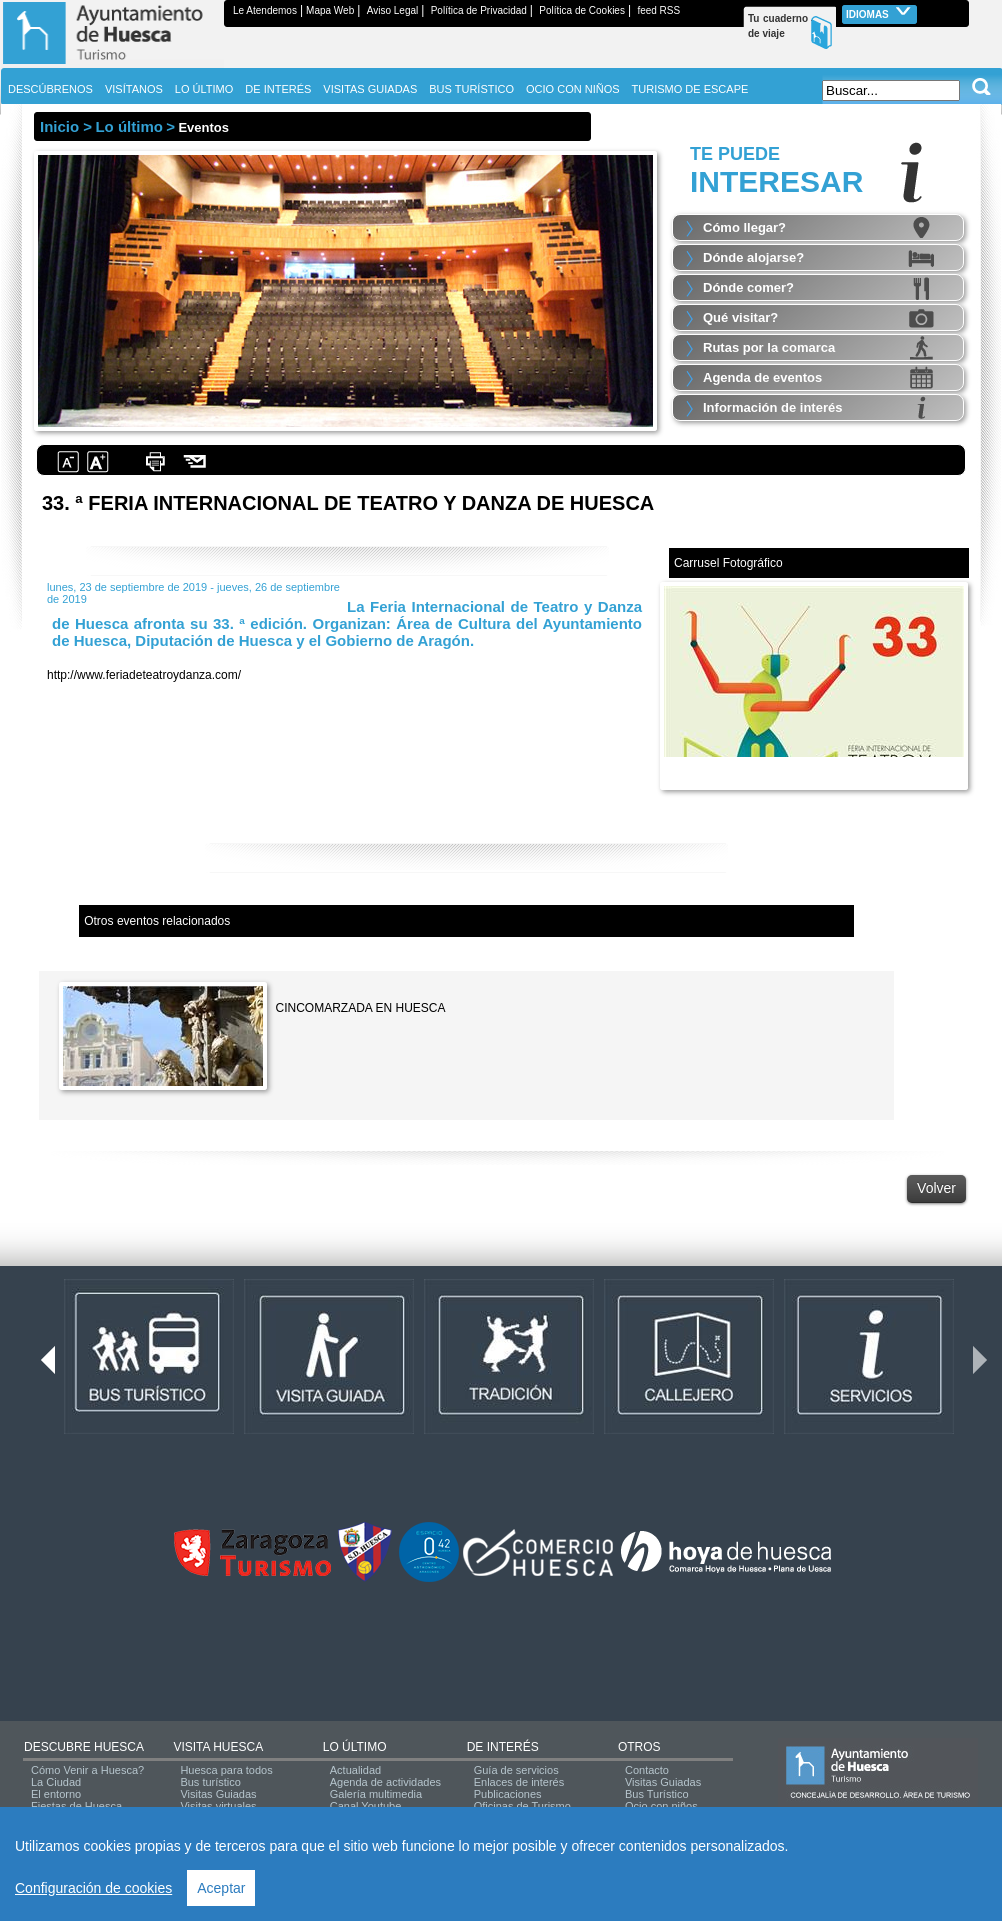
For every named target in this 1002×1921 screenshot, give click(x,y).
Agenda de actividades (385, 1782)
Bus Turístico (657, 1794)
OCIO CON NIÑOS (573, 89)
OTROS (639, 1747)
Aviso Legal (393, 10)
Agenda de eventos (762, 377)
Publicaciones (508, 1794)
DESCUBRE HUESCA (84, 1747)
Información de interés (772, 407)
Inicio (59, 126)
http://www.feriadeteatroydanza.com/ (144, 675)
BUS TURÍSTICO (471, 89)
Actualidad (355, 1770)
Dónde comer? (748, 287)
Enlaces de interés (519, 1782)
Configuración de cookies (93, 1888)
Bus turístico (210, 1782)
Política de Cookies (582, 10)
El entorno (56, 1794)
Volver (936, 1188)
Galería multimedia (376, 1794)
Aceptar (221, 1888)
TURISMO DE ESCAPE (690, 89)
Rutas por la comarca (769, 347)
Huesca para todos (226, 1770)
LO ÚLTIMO (355, 1747)
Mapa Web (330, 10)
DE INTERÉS (503, 1747)
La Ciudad (56, 1782)
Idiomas (879, 12)
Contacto (647, 1770)
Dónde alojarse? (753, 257)
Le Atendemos (265, 10)
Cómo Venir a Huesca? (87, 1770)
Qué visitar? (740, 317)
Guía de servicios (516, 1770)
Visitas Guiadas (218, 1794)
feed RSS (658, 10)
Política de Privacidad (479, 10)
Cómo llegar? (744, 227)
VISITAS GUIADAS (370, 89)
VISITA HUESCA (218, 1747)
